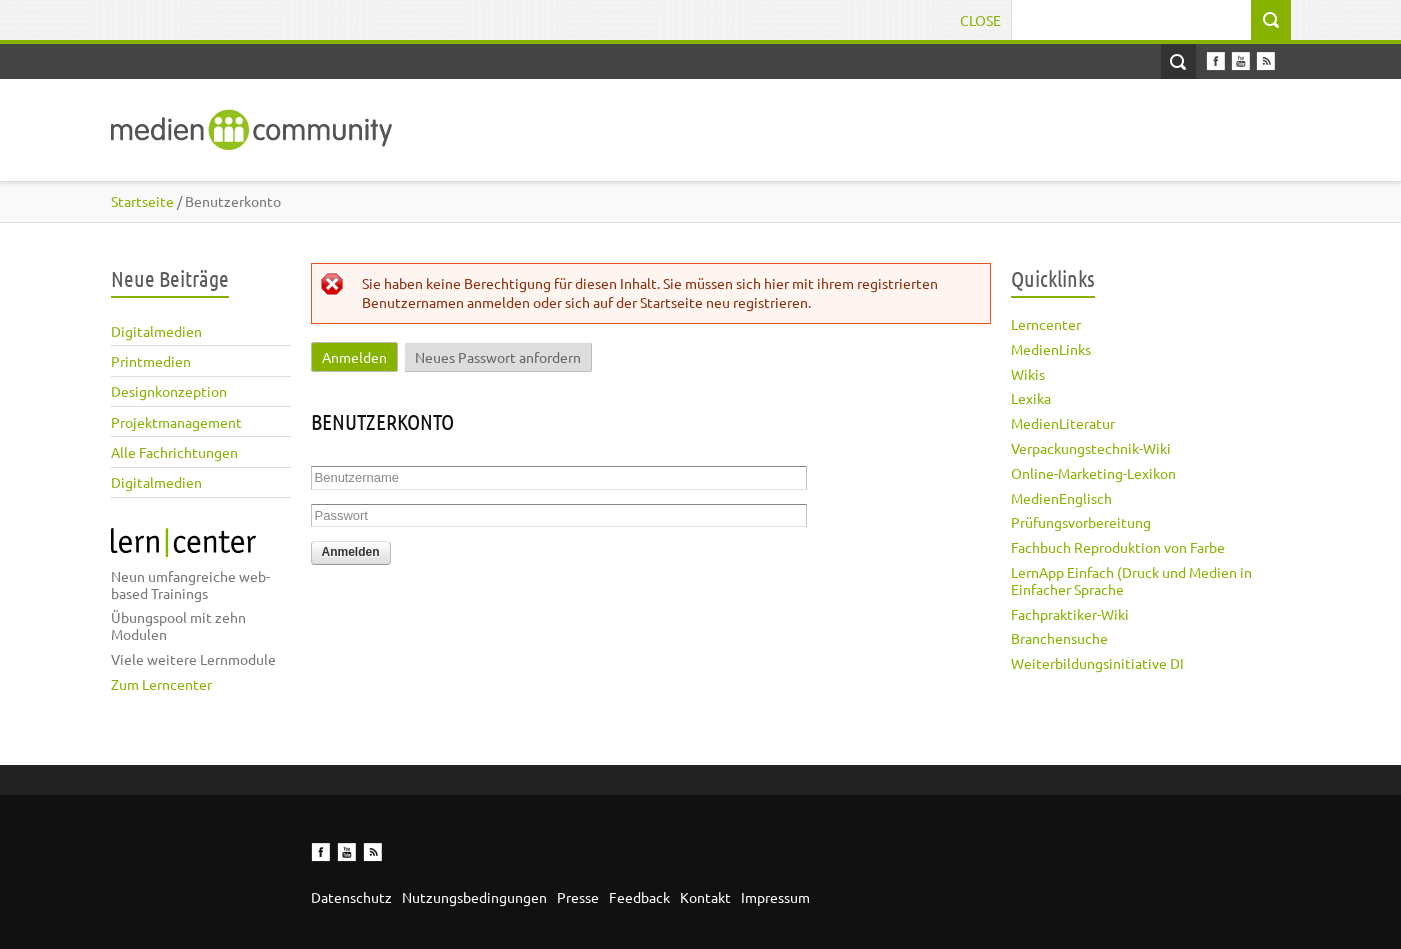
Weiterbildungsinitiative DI (1097, 663)
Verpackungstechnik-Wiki (1091, 448)
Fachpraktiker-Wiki (1070, 614)
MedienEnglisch (1061, 498)
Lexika (1031, 398)
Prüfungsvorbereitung (1081, 522)
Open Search (1178, 61)
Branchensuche (1059, 638)
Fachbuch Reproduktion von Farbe (1118, 547)
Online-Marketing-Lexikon (1093, 473)
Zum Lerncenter (161, 684)
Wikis (1028, 374)
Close (980, 20)
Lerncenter (1046, 324)
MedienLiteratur (1063, 423)
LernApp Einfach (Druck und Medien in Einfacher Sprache (1131, 580)
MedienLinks (1051, 349)
